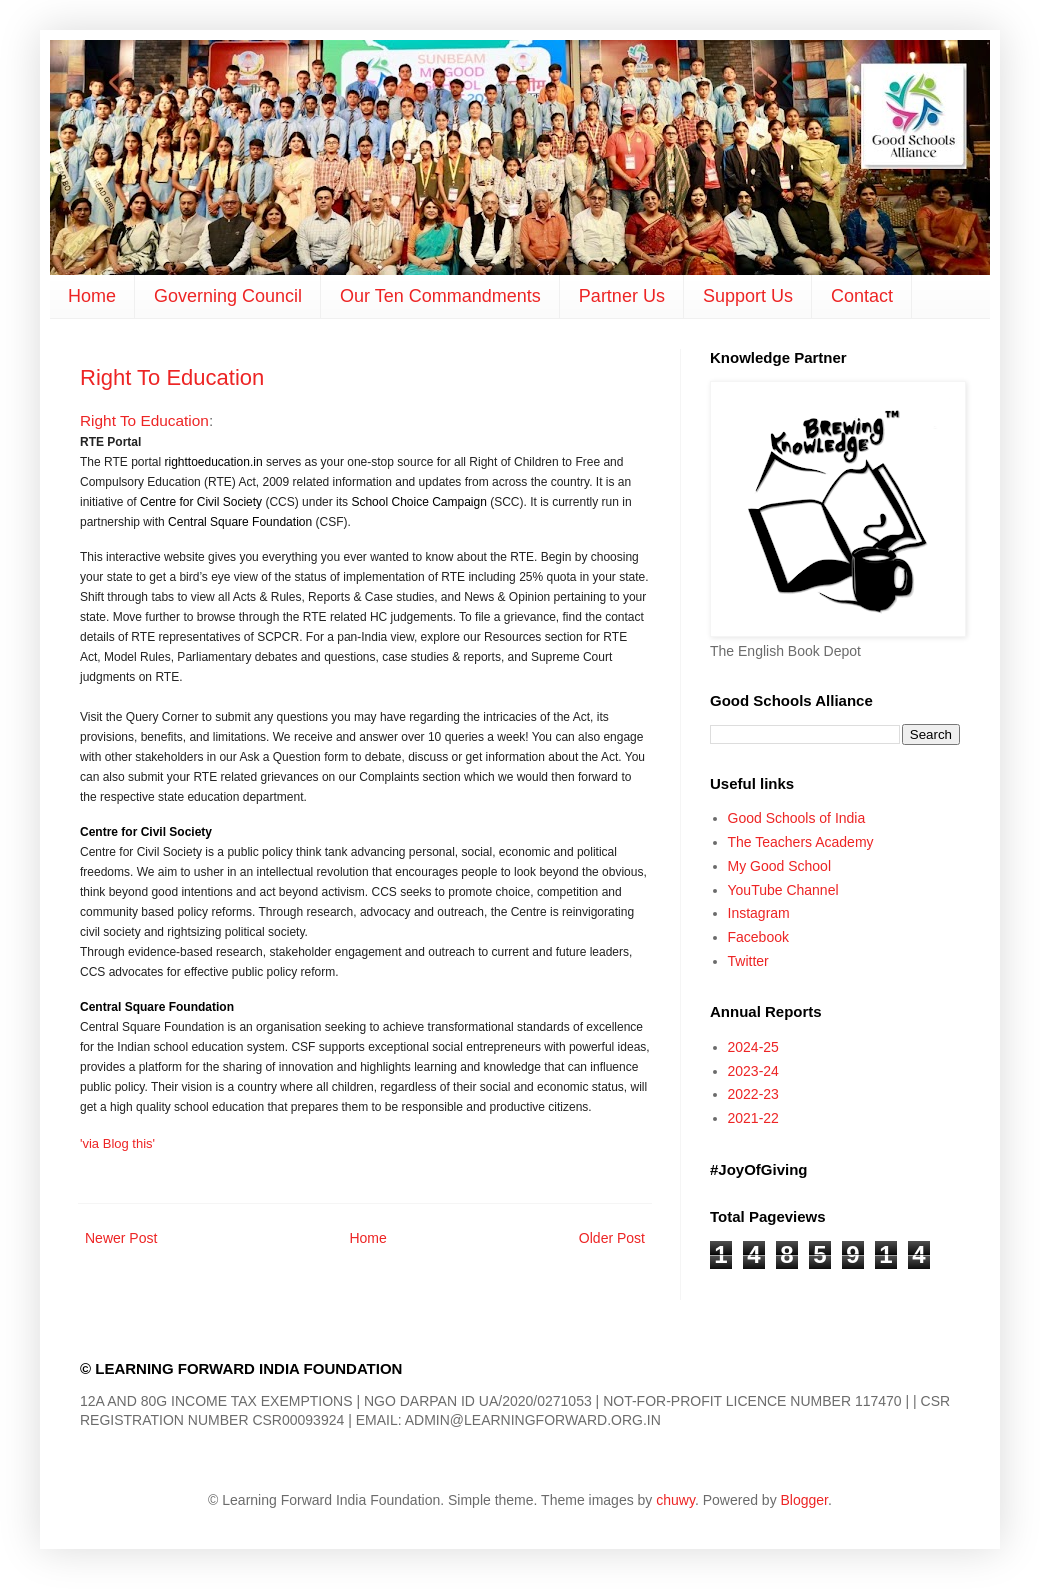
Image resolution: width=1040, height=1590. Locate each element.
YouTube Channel (783, 890)
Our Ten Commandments (440, 296)
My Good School (780, 866)
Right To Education (172, 377)
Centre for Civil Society (201, 502)
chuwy (675, 1500)
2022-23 (753, 1094)
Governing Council (228, 296)
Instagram (759, 913)
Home (92, 296)
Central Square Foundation (240, 522)
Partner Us (622, 296)
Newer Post (121, 1238)
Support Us (748, 296)
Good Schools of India (797, 818)
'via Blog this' (117, 1143)
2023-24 (753, 1071)
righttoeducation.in (213, 462)
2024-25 (753, 1047)
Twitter (748, 961)
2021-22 (753, 1118)
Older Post (612, 1238)
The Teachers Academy (801, 842)
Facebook (758, 937)
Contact (862, 296)
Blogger (804, 1500)
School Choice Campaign (418, 502)
